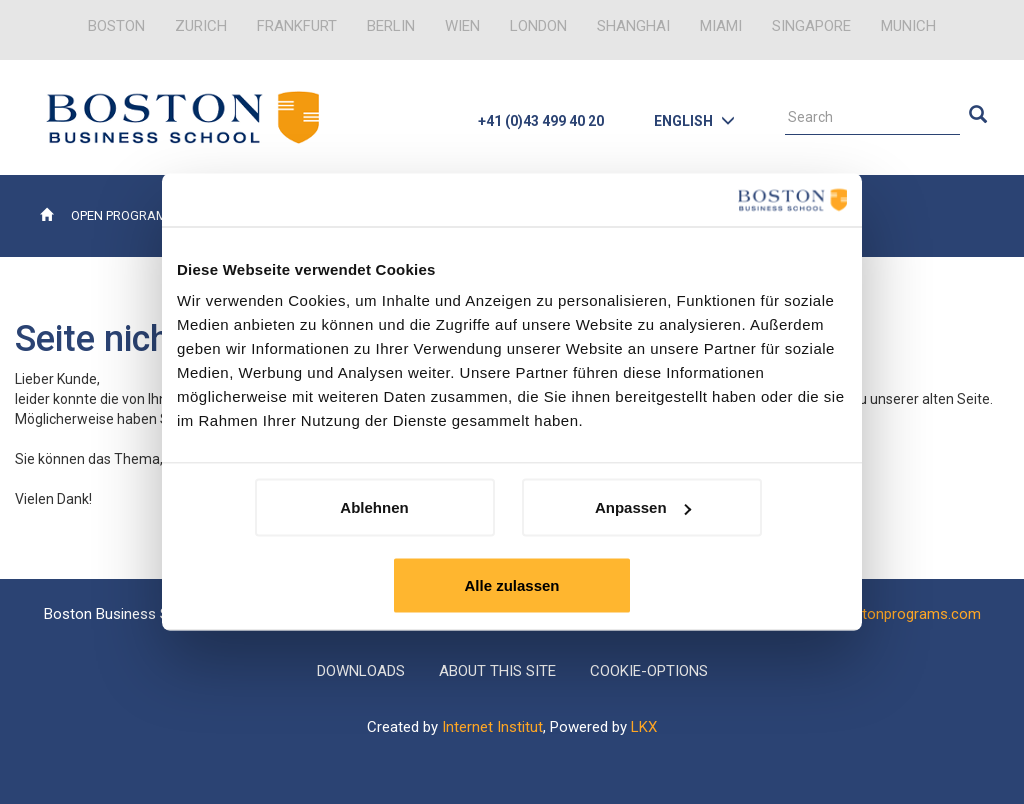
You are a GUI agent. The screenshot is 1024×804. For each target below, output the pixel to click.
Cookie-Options (649, 671)
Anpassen (643, 507)
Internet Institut (492, 727)
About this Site (497, 671)
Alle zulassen (511, 585)
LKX (644, 727)
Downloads (361, 671)
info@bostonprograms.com (889, 614)
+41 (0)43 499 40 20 (541, 121)
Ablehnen (374, 507)
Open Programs (123, 215)
